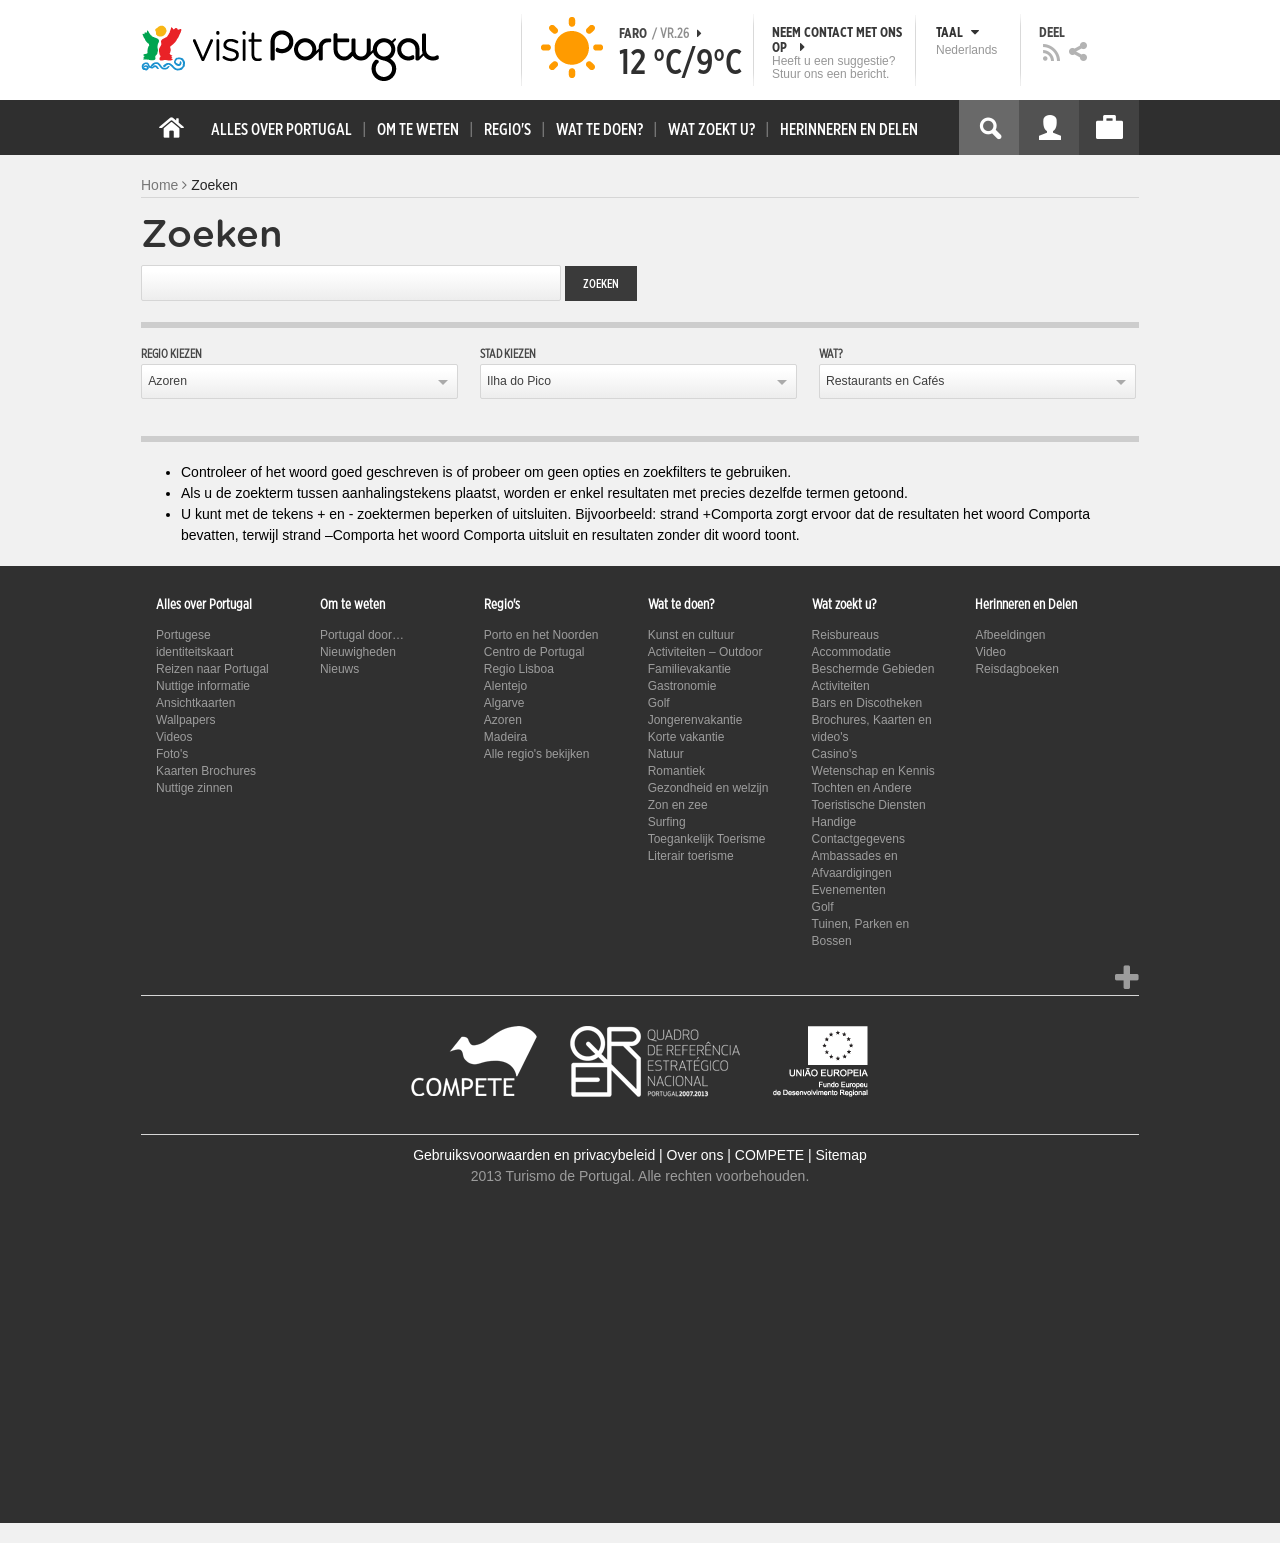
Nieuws (339, 669)
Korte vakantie (686, 737)
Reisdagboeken (1016, 669)
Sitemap (840, 1155)
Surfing (667, 822)
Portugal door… (362, 635)
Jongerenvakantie (695, 720)
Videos (174, 737)
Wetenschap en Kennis (873, 771)
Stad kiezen (508, 354)
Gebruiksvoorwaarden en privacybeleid (534, 1155)
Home (159, 185)
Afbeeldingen (1010, 635)
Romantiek (676, 771)
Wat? (831, 354)
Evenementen (849, 890)
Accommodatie (851, 652)
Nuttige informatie (203, 686)
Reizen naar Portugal (212, 669)
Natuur (666, 754)
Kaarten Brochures (206, 771)
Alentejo (505, 686)
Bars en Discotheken (867, 703)
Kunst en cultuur (691, 635)
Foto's (172, 754)
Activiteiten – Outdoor (705, 652)
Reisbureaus (845, 635)
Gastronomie (682, 686)
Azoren (167, 381)
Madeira (505, 737)
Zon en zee (678, 805)
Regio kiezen (171, 354)
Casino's (835, 754)
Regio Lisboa (519, 669)
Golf (659, 703)
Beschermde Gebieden (873, 669)
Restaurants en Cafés (885, 381)
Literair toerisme (691, 856)
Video (990, 652)
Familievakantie (689, 669)
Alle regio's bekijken (537, 754)
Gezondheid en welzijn (708, 788)
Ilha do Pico (519, 381)
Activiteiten (841, 686)
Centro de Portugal (534, 652)
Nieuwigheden (358, 652)
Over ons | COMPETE (735, 1155)
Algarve (504, 703)
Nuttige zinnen (194, 788)
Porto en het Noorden (541, 635)
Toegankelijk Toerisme (707, 839)
